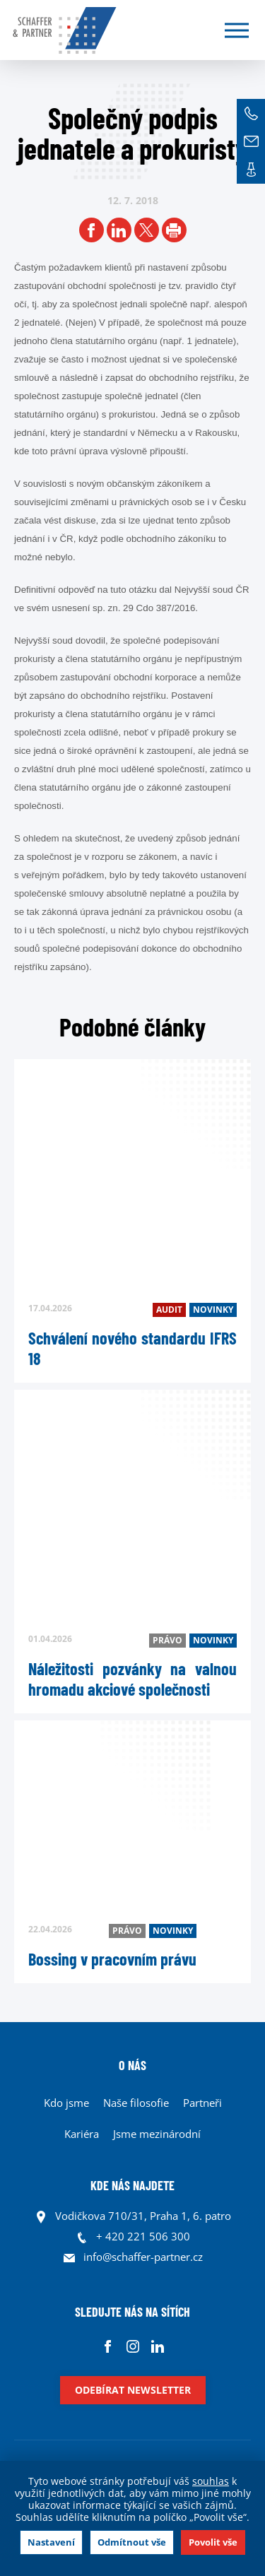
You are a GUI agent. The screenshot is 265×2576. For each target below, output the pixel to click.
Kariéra (81, 2134)
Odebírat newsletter (133, 2390)
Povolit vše (213, 2542)
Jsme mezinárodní (157, 2134)
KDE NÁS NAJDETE (132, 2185)
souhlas (210, 2481)
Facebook (107, 2346)
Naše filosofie (136, 2103)
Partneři (202, 2103)
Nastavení (51, 2542)
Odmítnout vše (132, 2542)
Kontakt (251, 169)
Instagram (132, 2346)
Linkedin (157, 2346)
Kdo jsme (66, 2103)
